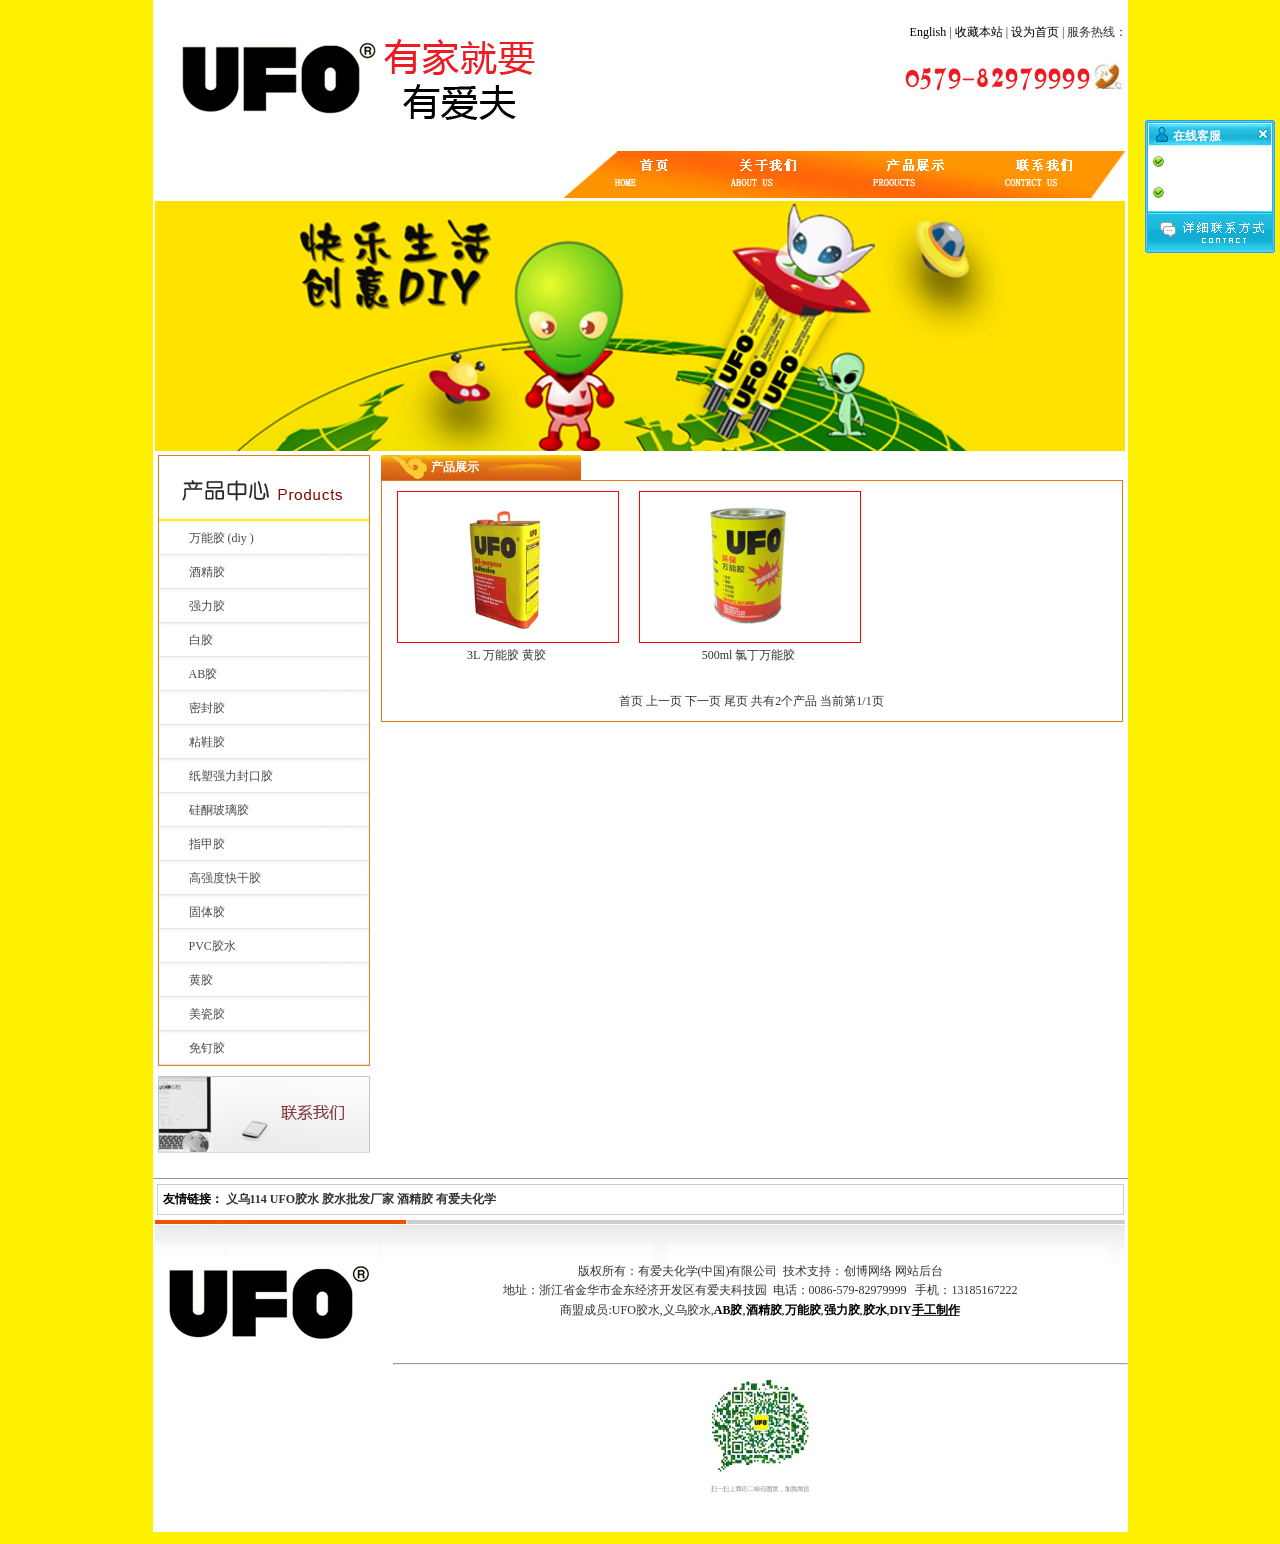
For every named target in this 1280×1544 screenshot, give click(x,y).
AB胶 (203, 674)
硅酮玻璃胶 (219, 810)
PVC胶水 (212, 946)
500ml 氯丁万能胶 (749, 655)
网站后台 (919, 1271)
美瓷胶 (207, 1014)
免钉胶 (207, 1048)
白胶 (201, 640)
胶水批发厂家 (358, 1199)
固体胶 (207, 912)
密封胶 (207, 708)
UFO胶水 (294, 1199)
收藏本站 (979, 32)
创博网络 (868, 1271)
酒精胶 (207, 572)
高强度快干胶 (225, 878)
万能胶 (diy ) (221, 538)
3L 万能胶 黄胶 (506, 655)
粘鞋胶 (207, 742)
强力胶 (207, 606)
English (928, 32)
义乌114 (246, 1199)
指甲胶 (207, 844)
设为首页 (1035, 32)
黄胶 (201, 980)
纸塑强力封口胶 (231, 776)
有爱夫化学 (466, 1199)
